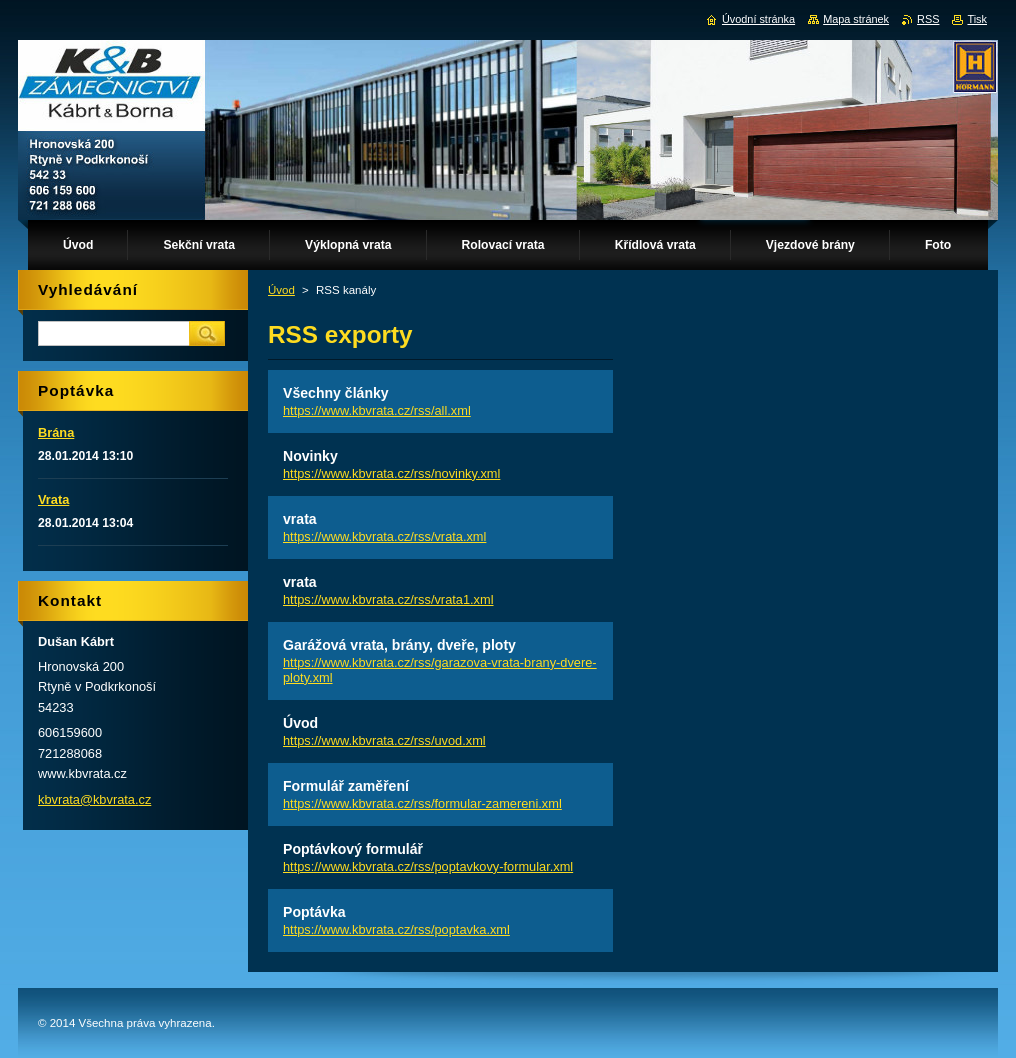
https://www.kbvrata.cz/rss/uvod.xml (384, 740)
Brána (56, 432)
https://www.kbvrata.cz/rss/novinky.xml (391, 473)
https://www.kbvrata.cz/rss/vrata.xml (384, 536)
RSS (928, 19)
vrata (300, 519)
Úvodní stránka (758, 19)
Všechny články (336, 393)
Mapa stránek (856, 19)
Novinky (310, 456)
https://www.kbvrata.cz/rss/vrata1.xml (388, 599)
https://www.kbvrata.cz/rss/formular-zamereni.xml (422, 803)
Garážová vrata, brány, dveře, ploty (399, 645)
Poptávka (314, 912)
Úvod (281, 290)
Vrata (53, 499)
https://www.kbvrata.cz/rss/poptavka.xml (396, 929)
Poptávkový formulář (353, 849)
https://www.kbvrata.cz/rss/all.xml (377, 410)
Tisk (977, 19)
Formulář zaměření (346, 786)
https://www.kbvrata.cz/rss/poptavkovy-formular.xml (428, 866)
